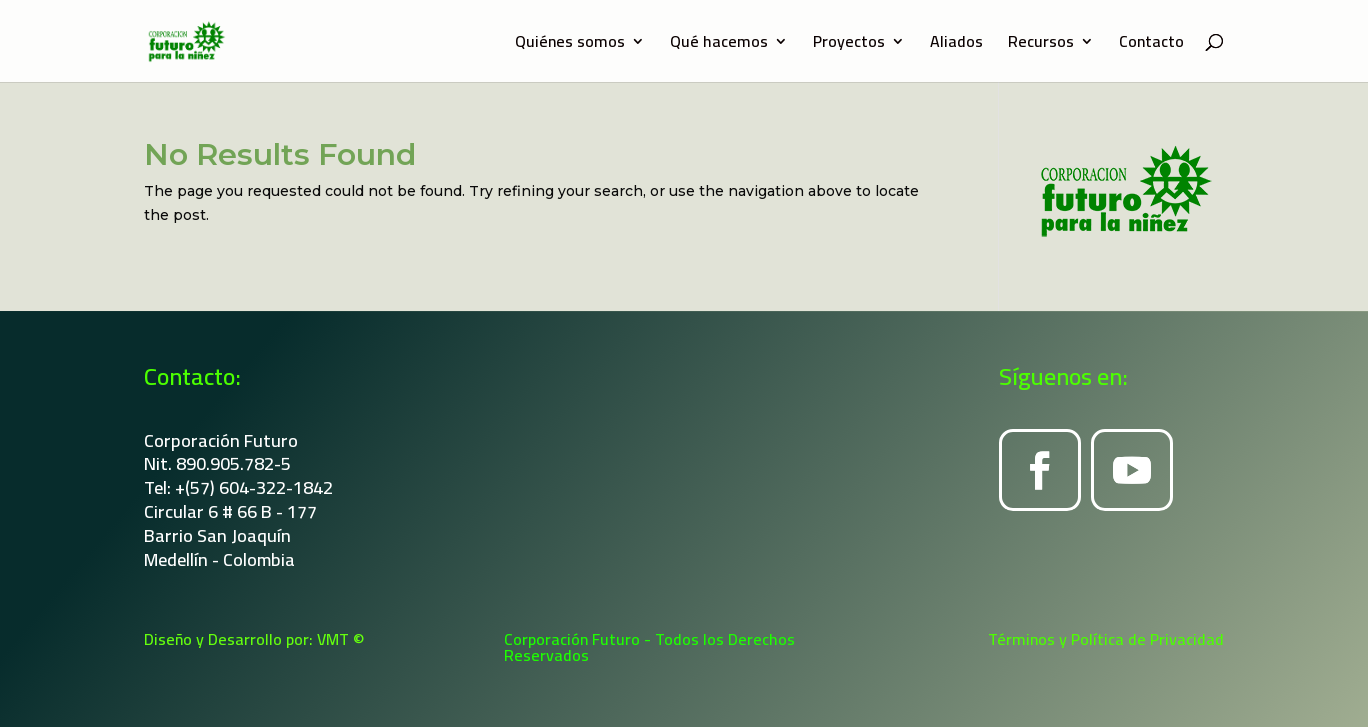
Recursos (1041, 45)
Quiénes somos (570, 45)
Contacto (1151, 45)
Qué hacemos (719, 45)
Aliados (956, 45)
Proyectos (849, 45)
